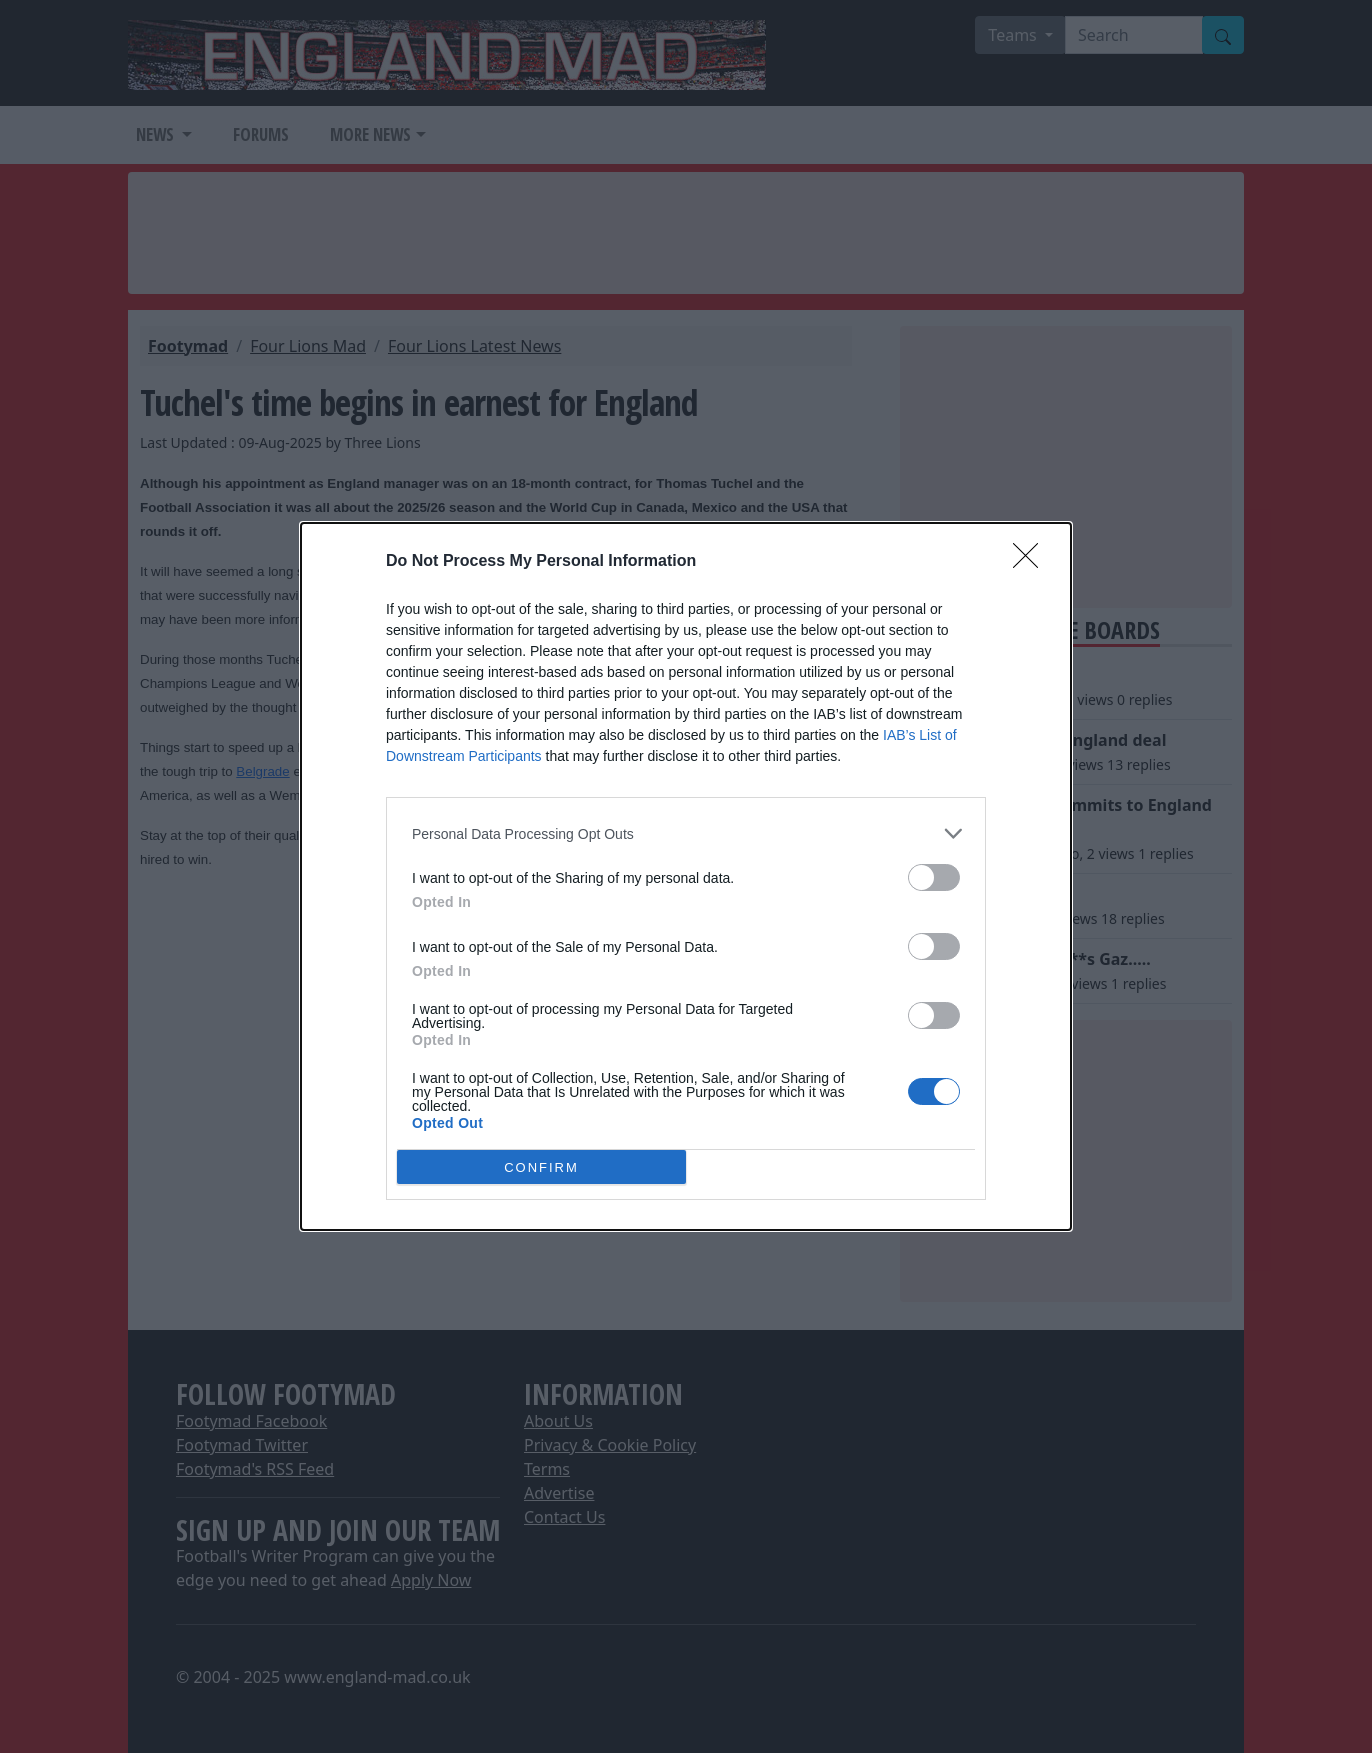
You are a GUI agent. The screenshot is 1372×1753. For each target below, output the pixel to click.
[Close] (1032, 562)
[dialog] (686, 876)
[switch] (934, 877)
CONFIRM (541, 1167)
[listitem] (686, 833)
